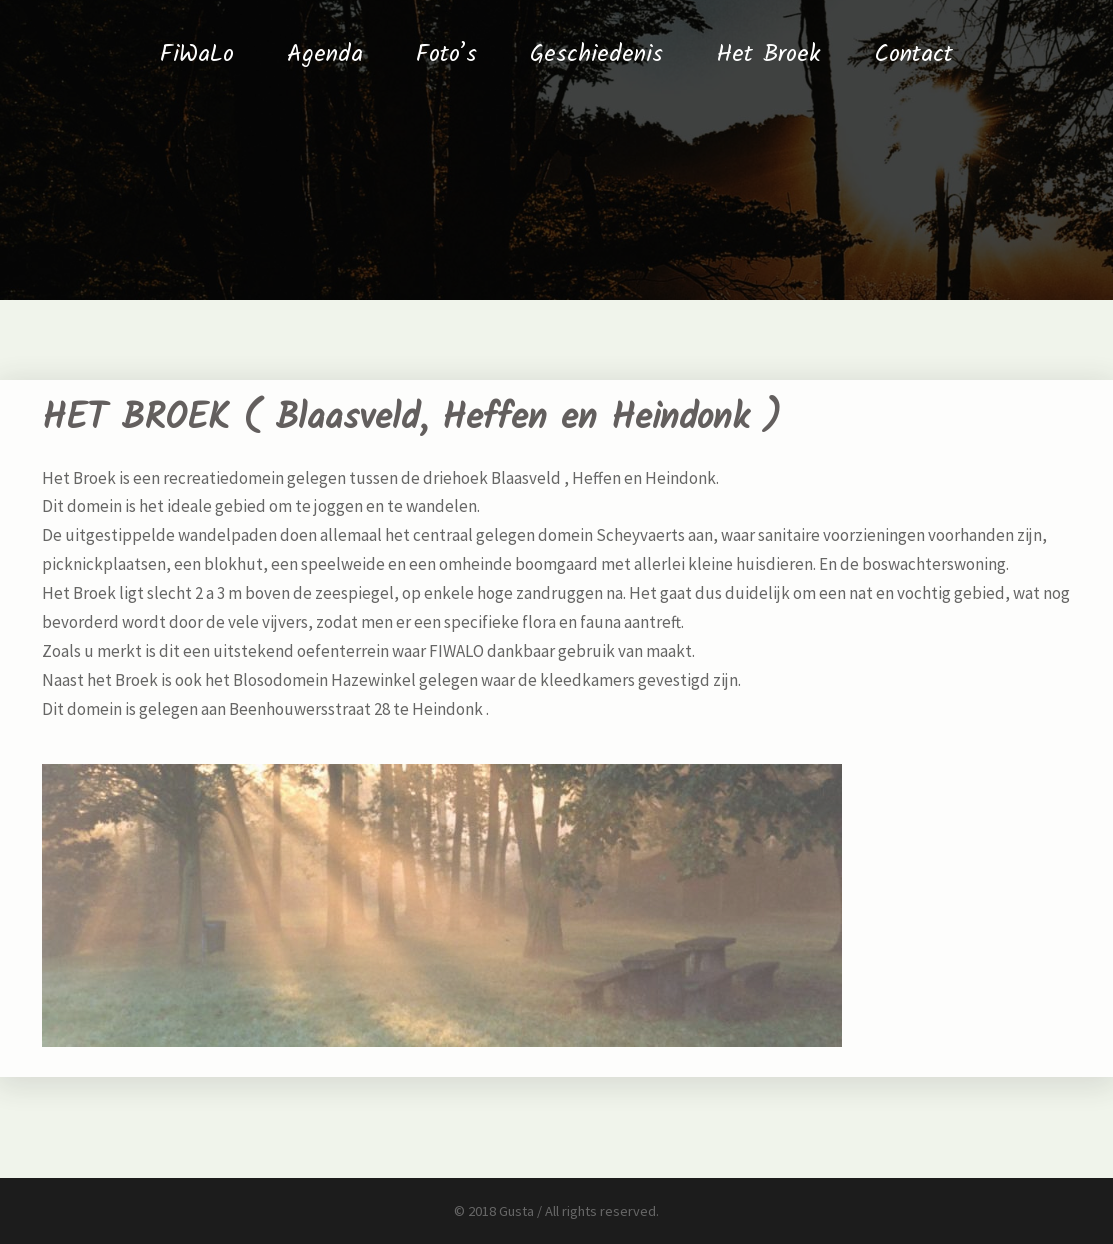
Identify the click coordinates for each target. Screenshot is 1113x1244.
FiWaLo (197, 54)
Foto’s (446, 54)
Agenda (325, 54)
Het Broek (768, 54)
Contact (913, 54)
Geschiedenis (596, 54)
